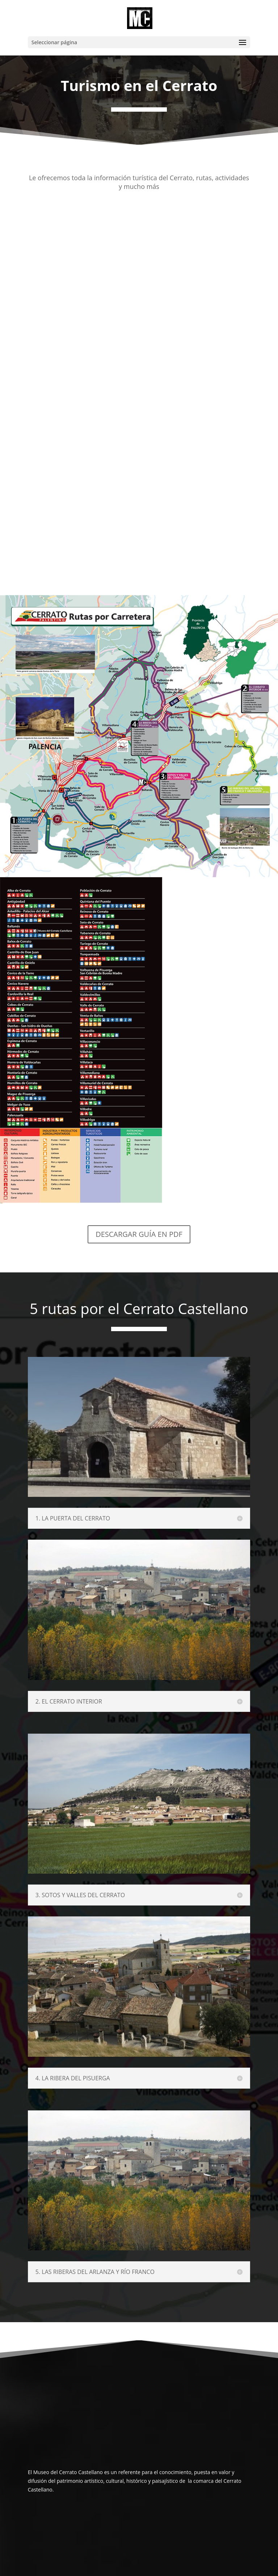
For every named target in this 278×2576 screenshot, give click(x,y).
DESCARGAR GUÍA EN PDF (139, 1234)
